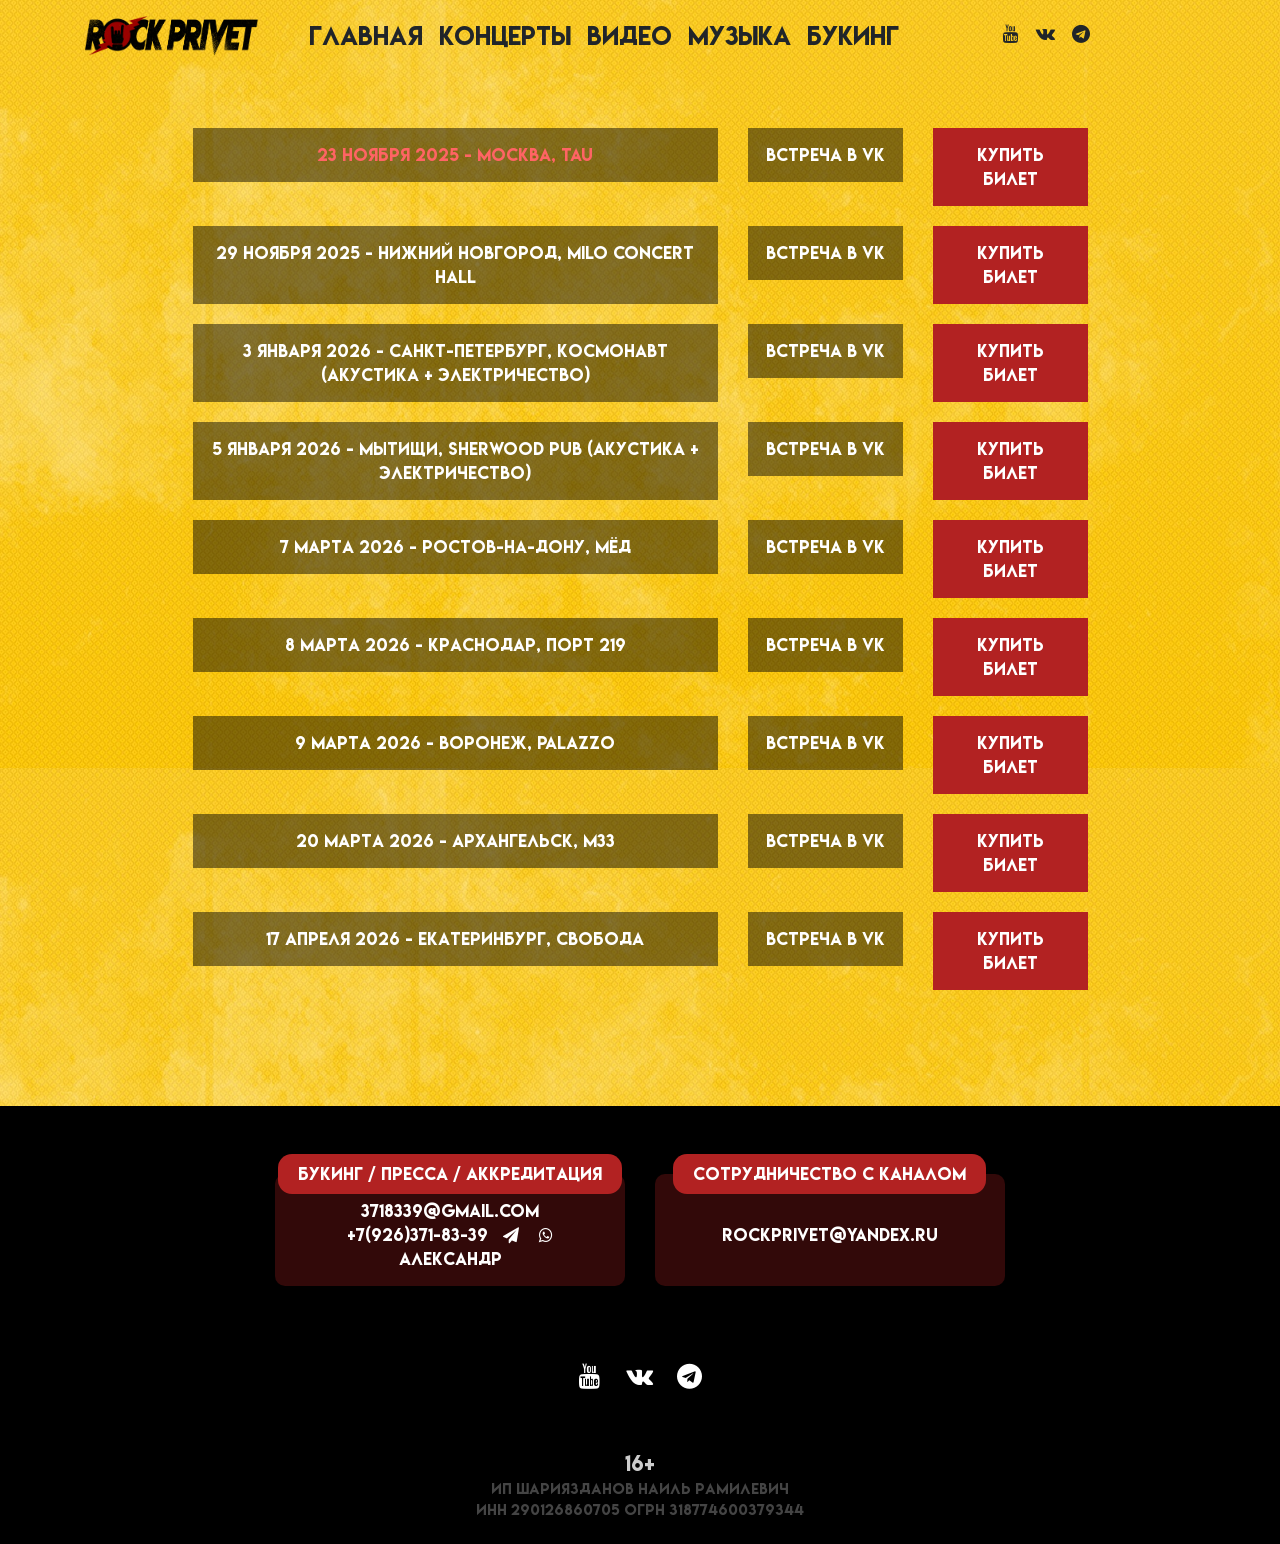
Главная (366, 35)
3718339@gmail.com (450, 1210)
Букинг (853, 35)
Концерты (505, 35)
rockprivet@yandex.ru (830, 1234)
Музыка (739, 35)
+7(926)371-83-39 (417, 1234)
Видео (629, 35)
